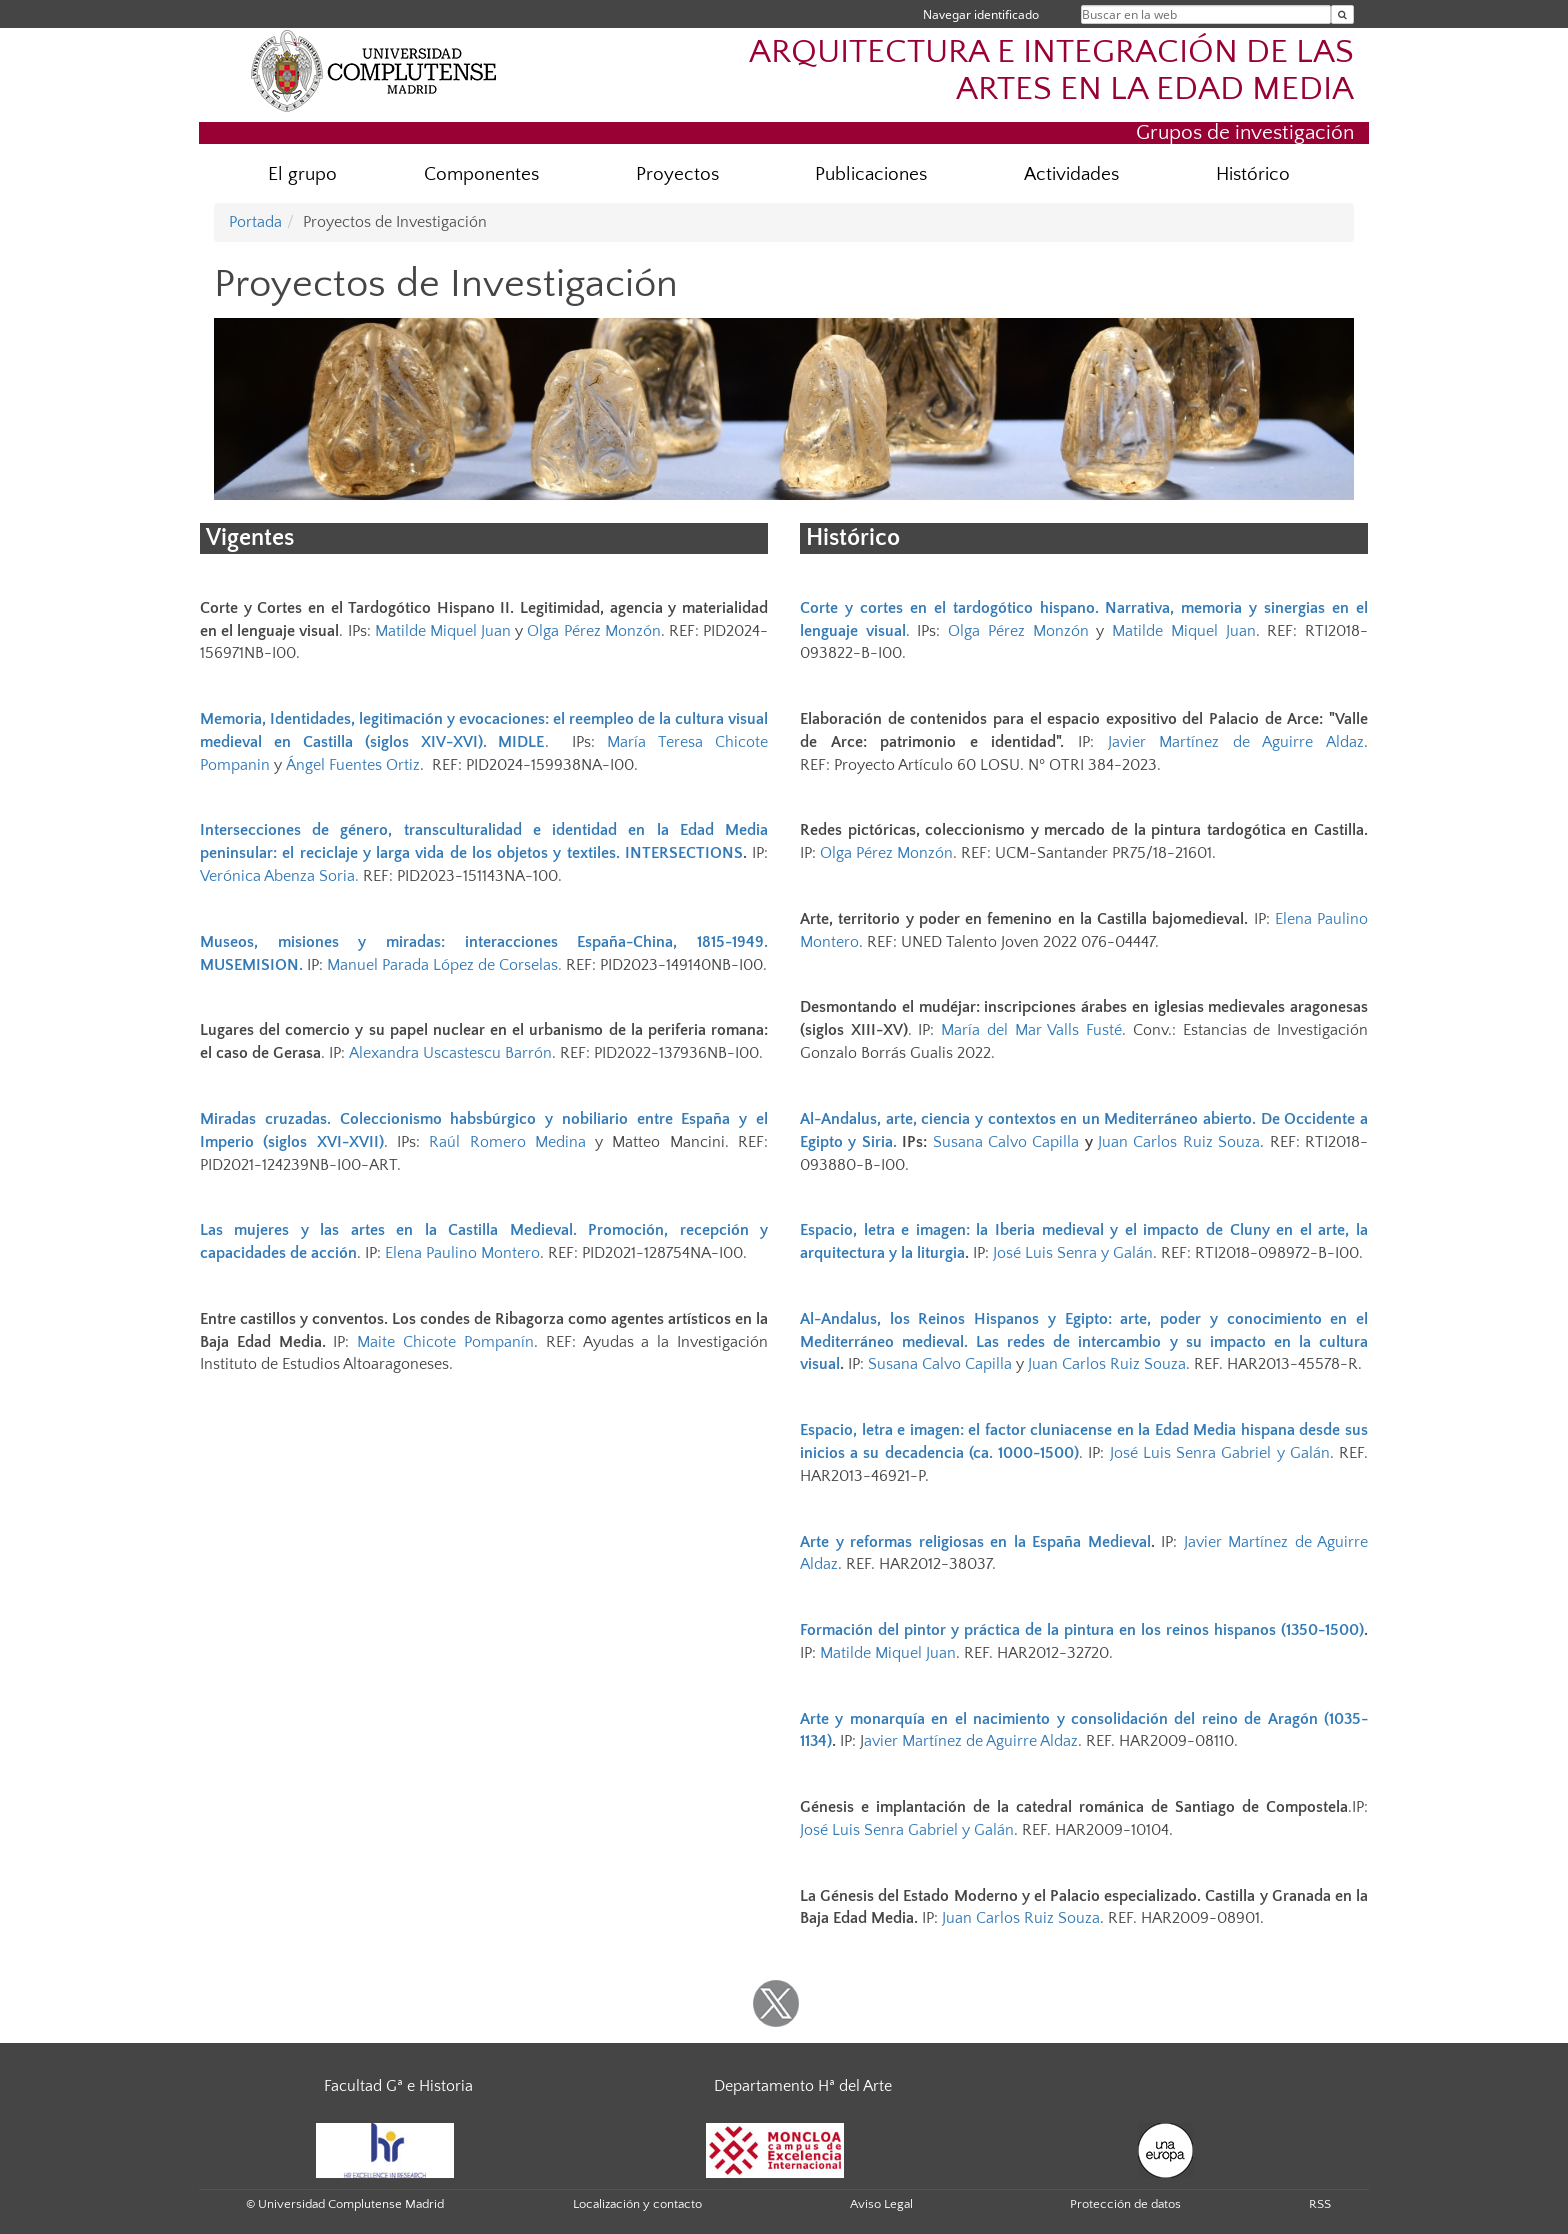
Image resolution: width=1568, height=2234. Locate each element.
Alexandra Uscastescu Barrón (450, 1053)
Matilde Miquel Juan (443, 631)
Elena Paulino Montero (462, 1253)
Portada (255, 222)
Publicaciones (871, 174)
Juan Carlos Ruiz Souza (1179, 1142)
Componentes (481, 174)
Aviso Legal (881, 2204)
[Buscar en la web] (1342, 14)
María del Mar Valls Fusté (1031, 1030)
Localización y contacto (637, 2204)
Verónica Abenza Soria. (279, 876)
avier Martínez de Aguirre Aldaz (971, 1741)
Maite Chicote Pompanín (445, 1342)
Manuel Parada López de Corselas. (444, 965)
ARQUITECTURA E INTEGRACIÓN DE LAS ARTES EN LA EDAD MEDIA (1051, 71)
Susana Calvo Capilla (1006, 1142)
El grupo (302, 174)
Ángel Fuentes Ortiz (353, 765)
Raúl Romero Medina (507, 1142)
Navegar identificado (981, 14)
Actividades (1071, 174)
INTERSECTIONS (684, 853)
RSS (1320, 2204)
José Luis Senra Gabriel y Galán (1220, 1453)
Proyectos (677, 174)
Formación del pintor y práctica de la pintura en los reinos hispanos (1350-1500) (1082, 1630)
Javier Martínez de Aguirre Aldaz (1236, 742)
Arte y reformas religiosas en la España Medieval (975, 1542)
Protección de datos (1125, 2204)
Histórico (1253, 174)
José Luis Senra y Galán (1073, 1253)
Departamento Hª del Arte (803, 2086)
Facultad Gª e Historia (398, 2086)
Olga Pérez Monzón (593, 631)
